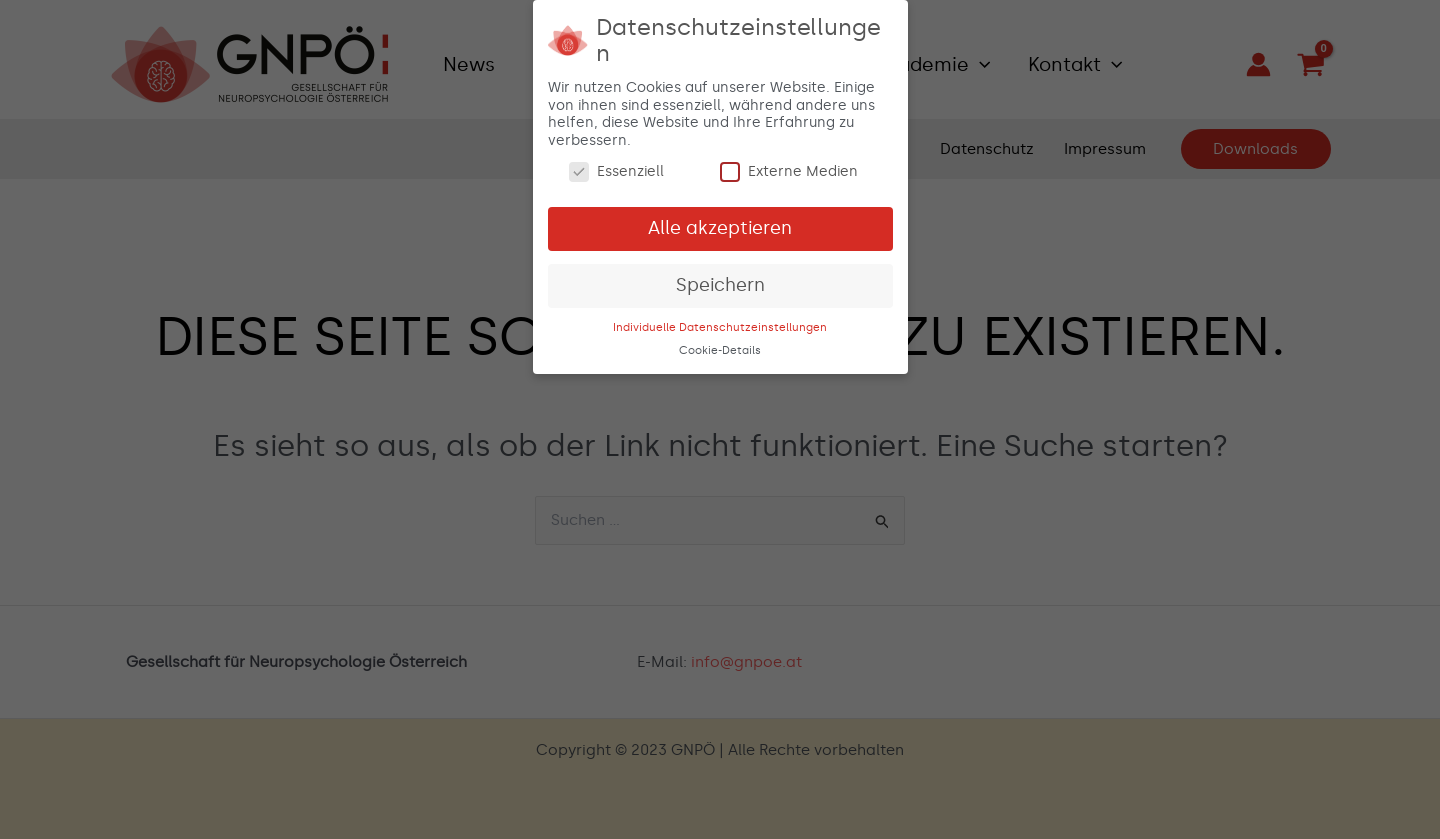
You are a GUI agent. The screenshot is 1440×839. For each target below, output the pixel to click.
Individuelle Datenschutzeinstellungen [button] (720, 323)
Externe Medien (789, 168)
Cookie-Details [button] (720, 346)
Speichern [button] (720, 281)
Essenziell (616, 168)
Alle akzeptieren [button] (720, 224)
